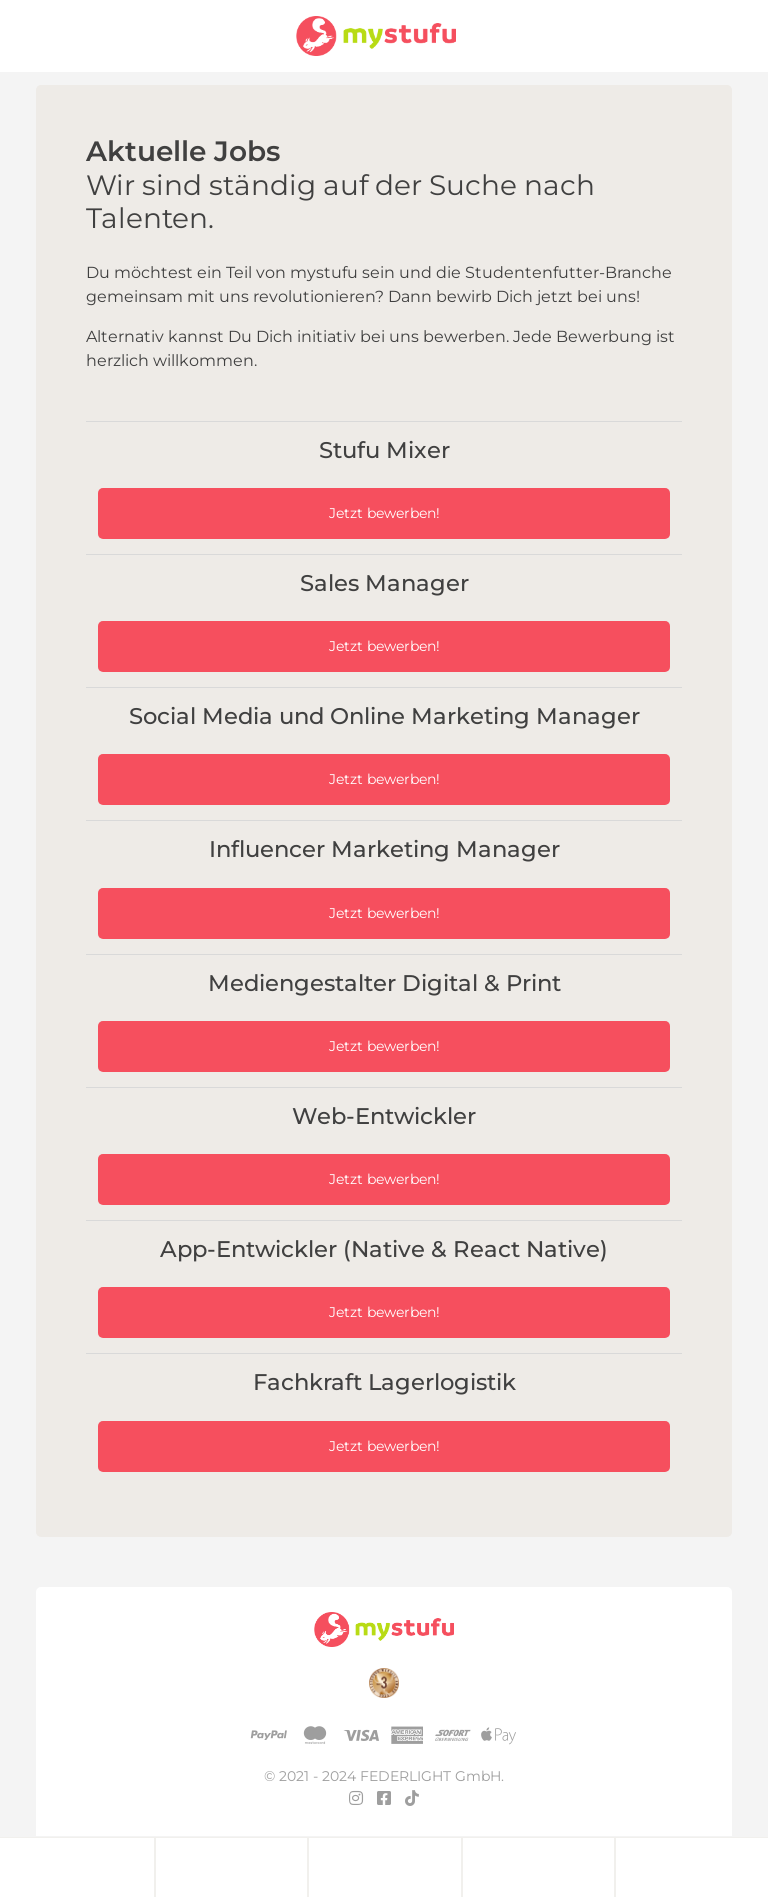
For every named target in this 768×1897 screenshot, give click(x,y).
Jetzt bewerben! (384, 513)
